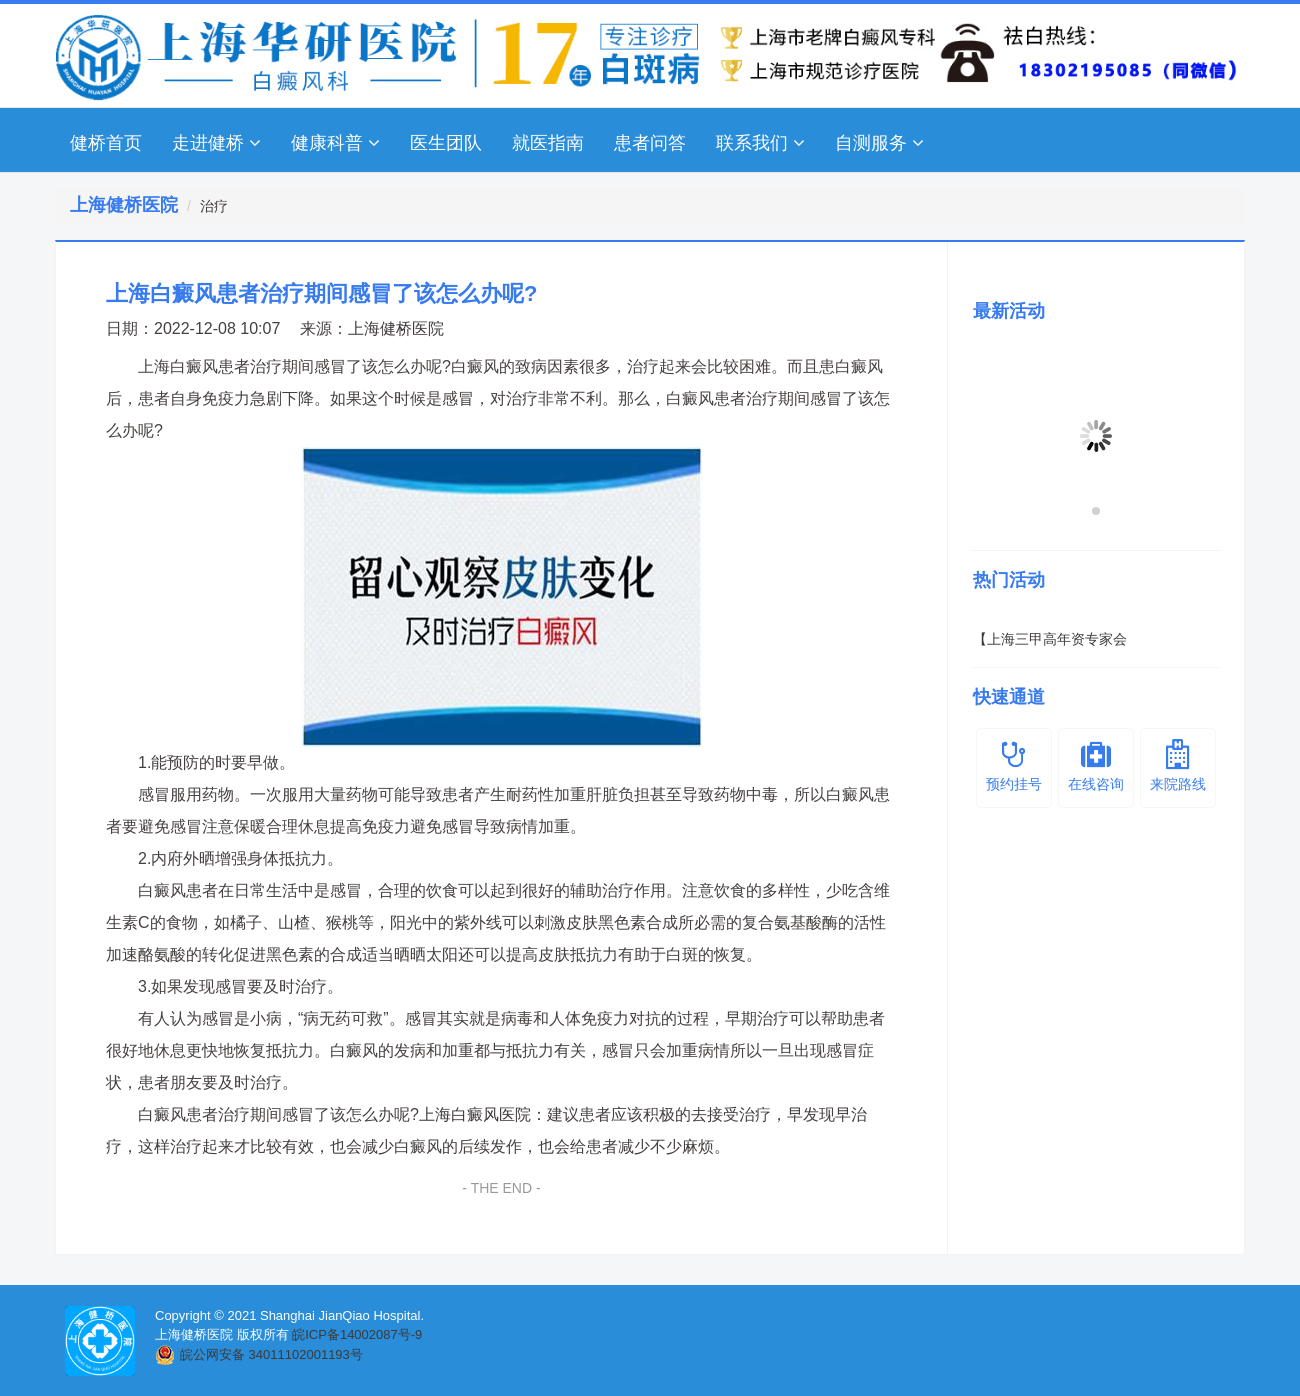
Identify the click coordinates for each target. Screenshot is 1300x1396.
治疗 (214, 206)
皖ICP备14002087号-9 (357, 1334)
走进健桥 (216, 143)
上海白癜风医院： (483, 1114)
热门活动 (1009, 580)
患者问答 (650, 143)
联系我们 (760, 143)
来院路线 (1178, 765)
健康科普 (335, 143)
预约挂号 (1014, 765)
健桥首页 (106, 143)
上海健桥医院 (396, 328)
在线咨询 (1096, 765)
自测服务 (879, 143)
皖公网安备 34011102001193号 (271, 1354)
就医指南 (548, 143)
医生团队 (446, 143)
